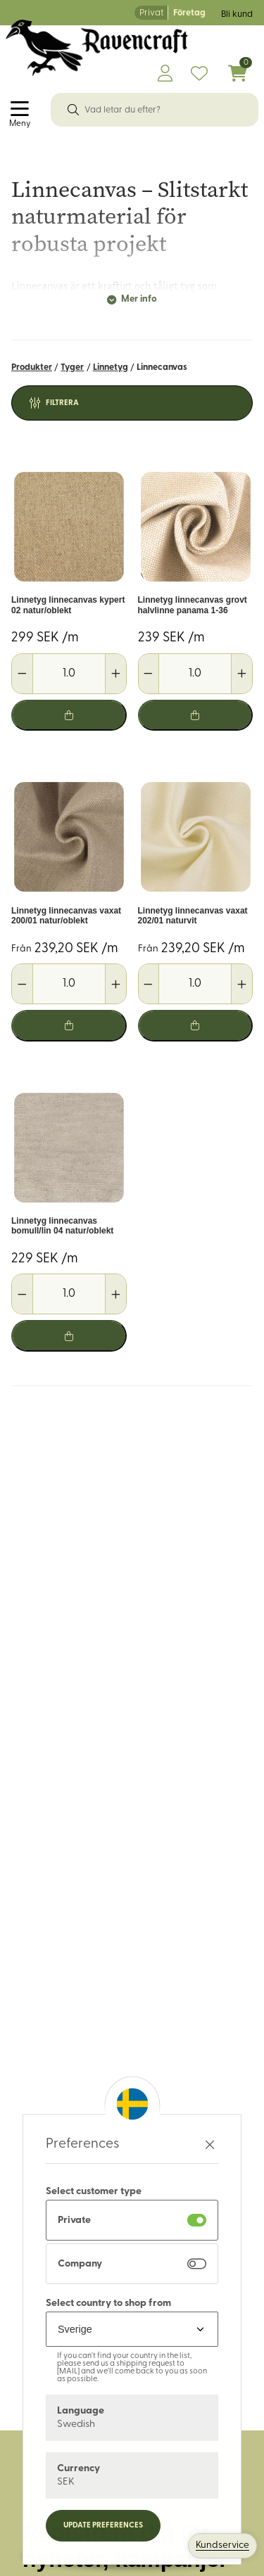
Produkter (31, 367)
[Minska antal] (22, 673)
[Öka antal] (115, 673)
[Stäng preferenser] (209, 2144)
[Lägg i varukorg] (69, 715)
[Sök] (73, 110)
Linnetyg (110, 367)
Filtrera (62, 403)
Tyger (72, 367)
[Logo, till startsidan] (97, 48)
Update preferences (103, 2526)
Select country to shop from (108, 2303)
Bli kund (237, 14)
